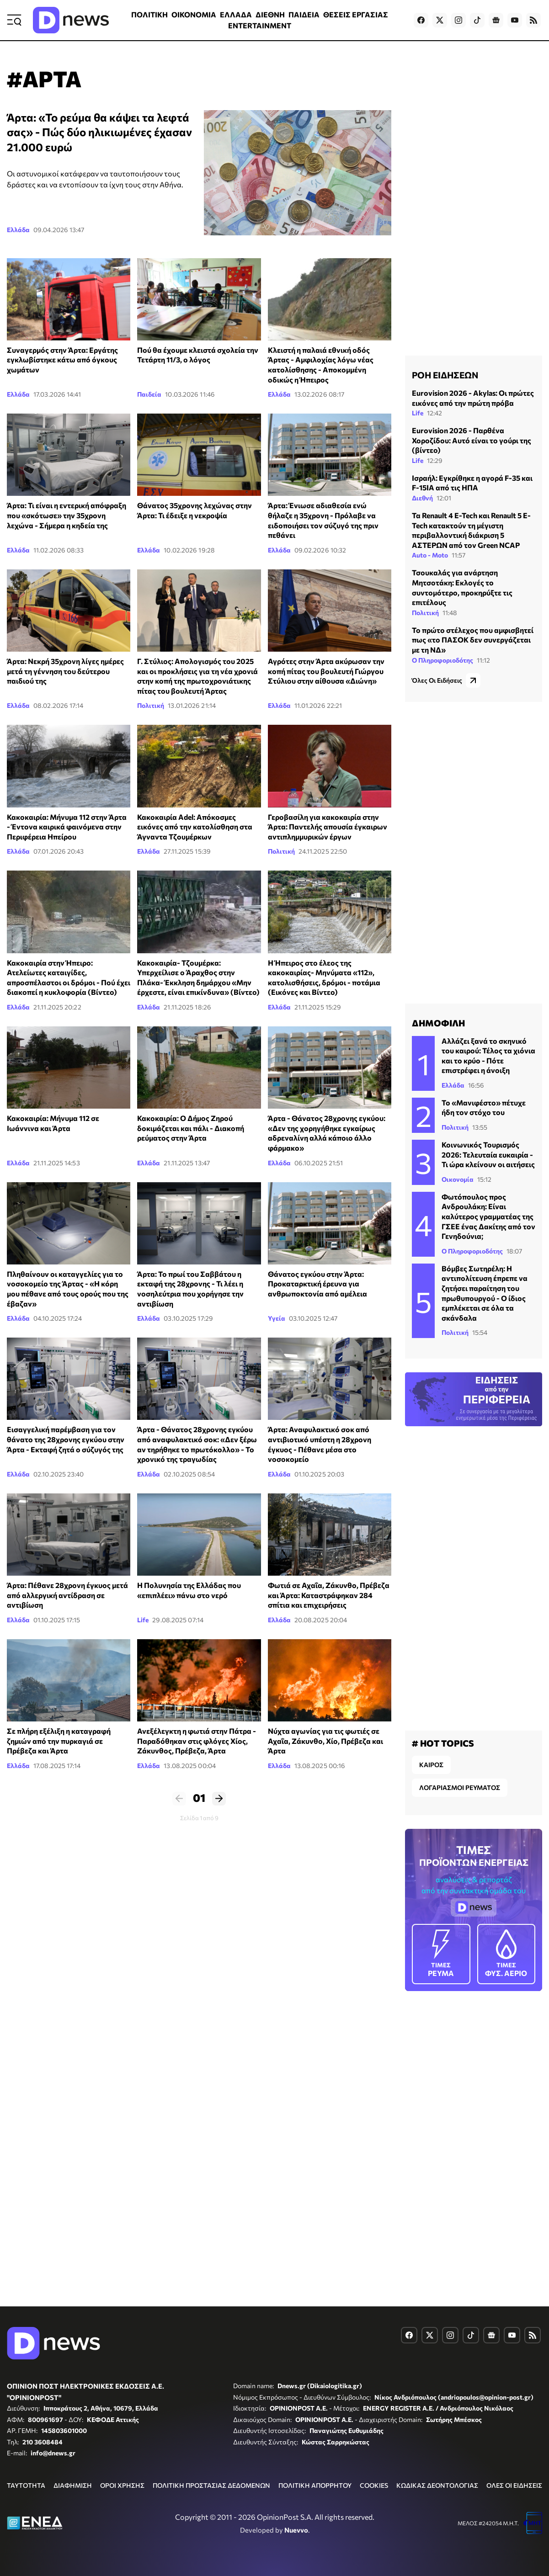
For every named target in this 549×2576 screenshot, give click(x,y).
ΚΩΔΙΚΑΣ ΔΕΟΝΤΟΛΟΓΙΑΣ (437, 2485)
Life (143, 1620)
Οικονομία (458, 1179)
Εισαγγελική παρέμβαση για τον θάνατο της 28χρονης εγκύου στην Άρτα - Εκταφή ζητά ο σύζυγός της (65, 1439)
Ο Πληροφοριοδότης (442, 660)
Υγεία (276, 1318)
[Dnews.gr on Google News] (496, 20)
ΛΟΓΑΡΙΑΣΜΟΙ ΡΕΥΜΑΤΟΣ (459, 1787)
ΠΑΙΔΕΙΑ (304, 14)
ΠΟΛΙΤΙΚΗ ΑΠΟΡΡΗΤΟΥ (315, 2485)
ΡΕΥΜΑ (441, 1953)
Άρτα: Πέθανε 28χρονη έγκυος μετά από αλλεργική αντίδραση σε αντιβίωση (67, 1595)
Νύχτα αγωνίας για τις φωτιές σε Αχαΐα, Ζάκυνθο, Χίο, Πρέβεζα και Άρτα (325, 1740)
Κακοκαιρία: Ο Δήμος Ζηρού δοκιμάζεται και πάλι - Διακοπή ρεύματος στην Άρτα (190, 1128)
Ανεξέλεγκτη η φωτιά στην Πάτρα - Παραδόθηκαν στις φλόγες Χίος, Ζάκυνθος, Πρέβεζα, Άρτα (196, 1740)
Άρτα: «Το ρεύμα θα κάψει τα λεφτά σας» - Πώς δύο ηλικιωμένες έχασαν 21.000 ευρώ (99, 132)
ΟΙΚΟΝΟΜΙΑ (193, 14)
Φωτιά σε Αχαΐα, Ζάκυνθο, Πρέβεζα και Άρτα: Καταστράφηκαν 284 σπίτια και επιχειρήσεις (328, 1595)
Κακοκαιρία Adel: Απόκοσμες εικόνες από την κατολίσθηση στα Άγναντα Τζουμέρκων (194, 827)
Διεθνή (422, 498)
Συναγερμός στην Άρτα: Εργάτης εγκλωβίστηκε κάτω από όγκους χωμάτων (62, 359)
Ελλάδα (18, 230)
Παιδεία (149, 394)
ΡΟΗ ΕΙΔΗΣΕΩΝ (445, 374)
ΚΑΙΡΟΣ (431, 1765)
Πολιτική (150, 705)
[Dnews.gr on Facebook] (421, 20)
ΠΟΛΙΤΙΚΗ (149, 14)
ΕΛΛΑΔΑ (236, 14)
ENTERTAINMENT (259, 25)
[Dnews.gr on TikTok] (477, 20)
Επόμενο (219, 1799)
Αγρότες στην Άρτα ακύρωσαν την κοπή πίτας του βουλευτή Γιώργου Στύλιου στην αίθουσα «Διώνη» (326, 671)
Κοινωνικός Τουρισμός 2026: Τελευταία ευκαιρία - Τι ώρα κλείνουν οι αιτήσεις (488, 1154)
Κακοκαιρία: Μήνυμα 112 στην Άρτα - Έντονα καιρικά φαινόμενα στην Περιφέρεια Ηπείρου (67, 827)
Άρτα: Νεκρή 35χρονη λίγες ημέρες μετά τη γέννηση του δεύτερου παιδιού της (65, 671)
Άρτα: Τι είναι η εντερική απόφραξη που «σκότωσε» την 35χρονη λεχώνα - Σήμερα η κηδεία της (66, 515)
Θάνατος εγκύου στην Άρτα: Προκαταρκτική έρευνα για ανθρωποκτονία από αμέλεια (317, 1283)
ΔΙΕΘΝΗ (270, 14)
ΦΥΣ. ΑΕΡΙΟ (506, 1953)
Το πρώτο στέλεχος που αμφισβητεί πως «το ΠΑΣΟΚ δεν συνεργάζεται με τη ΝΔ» (472, 640)
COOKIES (374, 2485)
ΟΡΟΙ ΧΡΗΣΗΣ (122, 2485)
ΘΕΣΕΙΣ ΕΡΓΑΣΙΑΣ (355, 14)
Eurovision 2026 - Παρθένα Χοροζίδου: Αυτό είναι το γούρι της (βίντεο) (471, 440)
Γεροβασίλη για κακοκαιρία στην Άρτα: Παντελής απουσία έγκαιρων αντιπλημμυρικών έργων (327, 827)
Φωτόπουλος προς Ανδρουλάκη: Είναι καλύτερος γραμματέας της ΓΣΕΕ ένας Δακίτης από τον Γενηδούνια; (488, 1216)
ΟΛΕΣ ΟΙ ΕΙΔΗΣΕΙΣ (514, 2485)
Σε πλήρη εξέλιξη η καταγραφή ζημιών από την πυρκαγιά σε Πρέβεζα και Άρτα (59, 1740)
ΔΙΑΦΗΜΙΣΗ (72, 2485)
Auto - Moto (430, 555)
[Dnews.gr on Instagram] (458, 20)
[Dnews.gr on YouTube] (514, 20)
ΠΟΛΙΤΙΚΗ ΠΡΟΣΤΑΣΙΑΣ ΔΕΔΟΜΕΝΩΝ (211, 2485)
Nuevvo (296, 2530)
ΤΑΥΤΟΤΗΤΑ (26, 2485)
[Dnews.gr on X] (439, 20)
